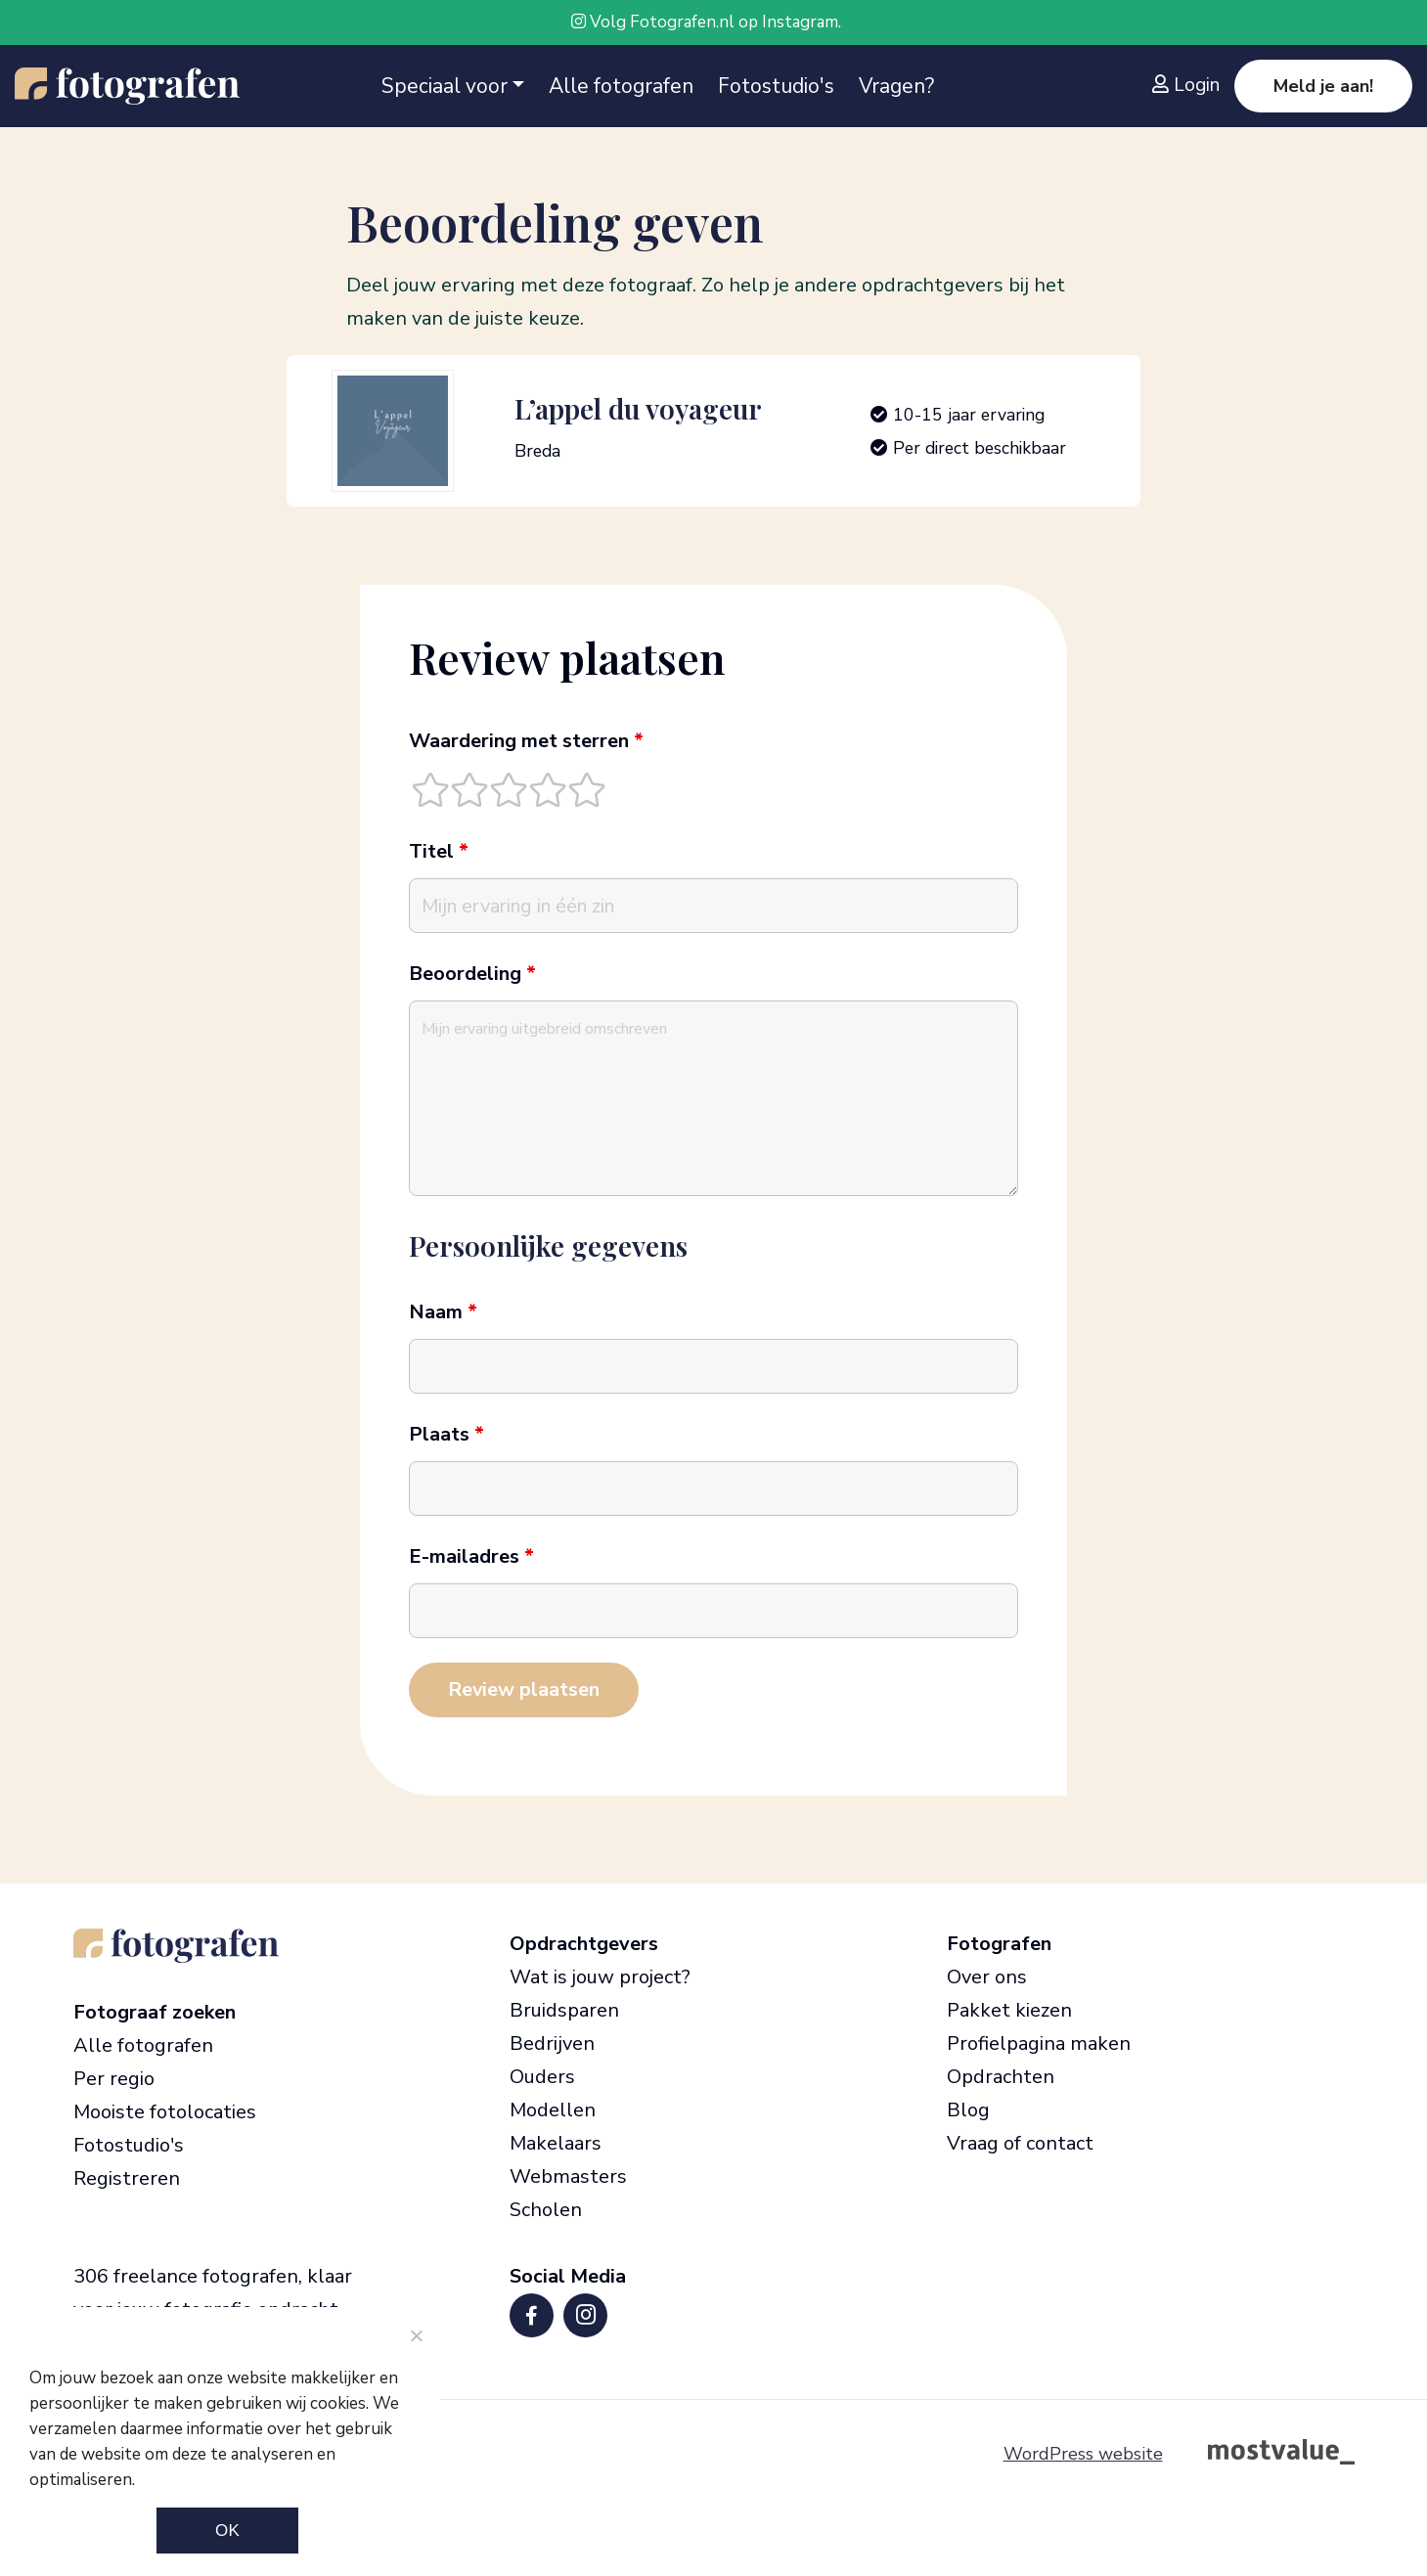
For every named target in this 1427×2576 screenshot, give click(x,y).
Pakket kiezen (1009, 2010)
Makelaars (556, 2143)
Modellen (553, 2110)
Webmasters (568, 2176)
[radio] (430, 789)
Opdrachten (1000, 2077)
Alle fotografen (621, 86)
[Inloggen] (1190, 85)
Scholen (546, 2210)
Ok (227, 2530)
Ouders (542, 2077)
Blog (968, 2110)
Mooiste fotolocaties (164, 2112)
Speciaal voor (444, 86)
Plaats (446, 1434)
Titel (438, 852)
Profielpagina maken (1039, 2043)
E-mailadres (471, 1557)
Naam (443, 1312)
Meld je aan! (1323, 86)
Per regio (114, 2078)
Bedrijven (552, 2043)
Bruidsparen (564, 2010)
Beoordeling (472, 974)
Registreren (126, 2178)
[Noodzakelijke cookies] (415, 2335)
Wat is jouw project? (600, 1977)
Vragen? (896, 86)
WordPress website (1083, 2453)
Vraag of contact (1020, 2143)
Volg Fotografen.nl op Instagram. (706, 22)
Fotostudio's (776, 86)
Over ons (987, 1977)
